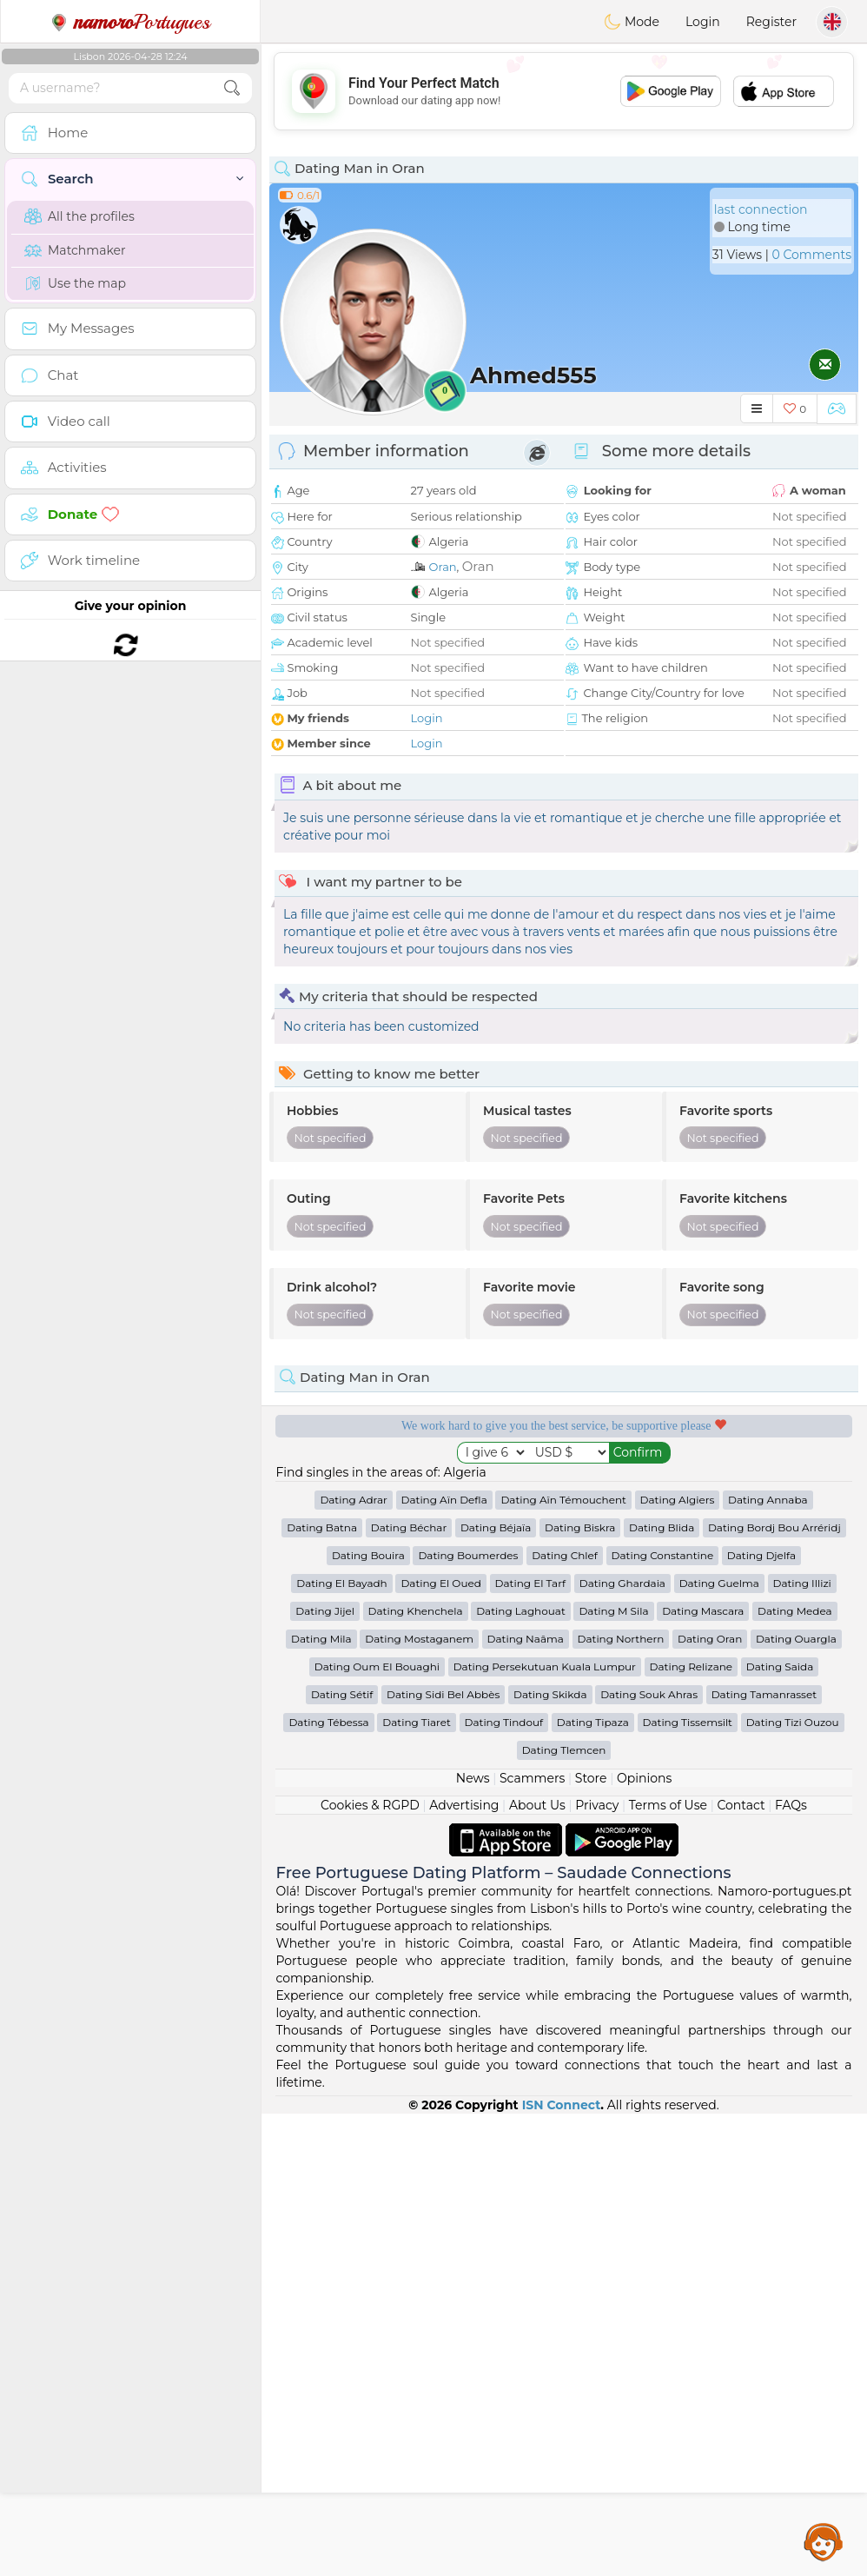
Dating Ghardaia (622, 1583)
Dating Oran (710, 1638)
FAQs (791, 1805)
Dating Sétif (342, 1694)
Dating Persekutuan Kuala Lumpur (544, 1666)
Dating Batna (322, 1527)
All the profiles (79, 216)
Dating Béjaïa (495, 1527)
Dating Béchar (409, 1527)
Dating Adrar (353, 1499)
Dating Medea (795, 1610)
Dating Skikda (550, 1694)
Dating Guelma (719, 1583)
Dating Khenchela (415, 1610)
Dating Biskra (580, 1527)
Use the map (75, 283)
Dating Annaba (768, 1499)
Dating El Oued (440, 1583)
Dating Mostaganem (419, 1638)
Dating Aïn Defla (444, 1499)
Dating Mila (321, 1638)
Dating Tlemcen (564, 1749)
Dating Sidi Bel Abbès (443, 1694)
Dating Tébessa (328, 1722)
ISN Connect (561, 2105)
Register (771, 22)
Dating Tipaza (593, 1722)
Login (702, 22)
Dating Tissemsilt (687, 1722)
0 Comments (811, 254)
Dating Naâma (525, 1638)
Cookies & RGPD (370, 1805)
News (473, 1778)
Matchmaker (75, 250)
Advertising (464, 1805)
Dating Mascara (703, 1610)
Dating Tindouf (504, 1722)
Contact (740, 1805)
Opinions (644, 1778)
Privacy (597, 1805)
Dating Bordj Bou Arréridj (774, 1527)
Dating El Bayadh (341, 1583)
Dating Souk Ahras (649, 1694)
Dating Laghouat (521, 1610)
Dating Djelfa (761, 1555)
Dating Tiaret (416, 1722)
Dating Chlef (565, 1555)
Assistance (823, 2541)
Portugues (130, 22)
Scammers (532, 1778)
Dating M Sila (613, 1610)
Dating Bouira (368, 1555)
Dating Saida (779, 1666)
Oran (443, 567)
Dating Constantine (663, 1555)
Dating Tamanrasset (764, 1694)
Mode (631, 21)
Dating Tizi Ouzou (792, 1722)
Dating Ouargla (796, 1638)
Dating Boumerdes (468, 1555)
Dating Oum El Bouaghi (377, 1666)
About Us (537, 1805)
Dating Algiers (677, 1499)
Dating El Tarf (530, 1583)
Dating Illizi (802, 1583)
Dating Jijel (324, 1610)
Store (591, 1778)
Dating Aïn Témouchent (562, 1499)
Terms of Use (668, 1805)
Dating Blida (661, 1527)
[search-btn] (232, 88)
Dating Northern (621, 1638)
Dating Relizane (691, 1666)
